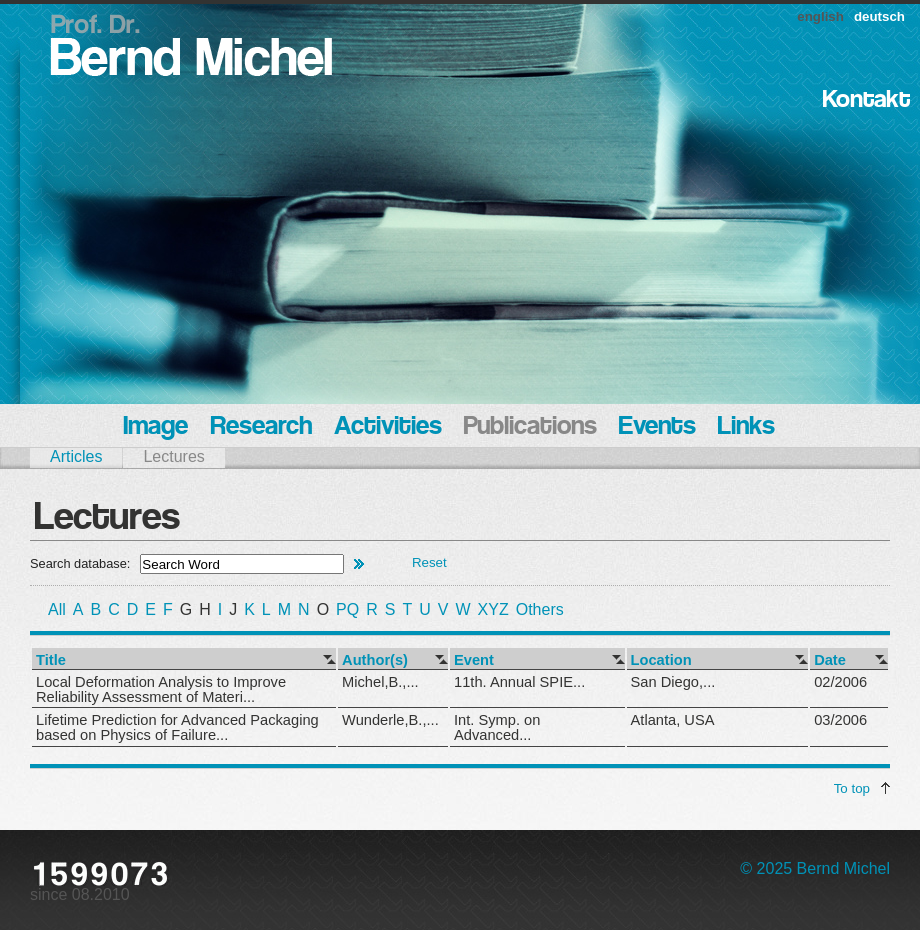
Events (657, 427)
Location (661, 660)
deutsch (879, 16)
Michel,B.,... (380, 682)
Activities (388, 427)
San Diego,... (673, 682)
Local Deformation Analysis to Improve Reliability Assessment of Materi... (161, 689)
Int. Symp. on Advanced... (497, 727)
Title (51, 660)
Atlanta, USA (673, 720)
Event (474, 660)
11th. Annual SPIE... (519, 682)
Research (261, 427)
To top (852, 788)
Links (746, 427)
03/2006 (840, 720)
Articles (76, 456)
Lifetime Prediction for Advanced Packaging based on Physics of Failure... (177, 727)
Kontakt (866, 100)
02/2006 (840, 682)
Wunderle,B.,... (390, 720)
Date (830, 660)
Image (155, 427)
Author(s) (375, 660)
